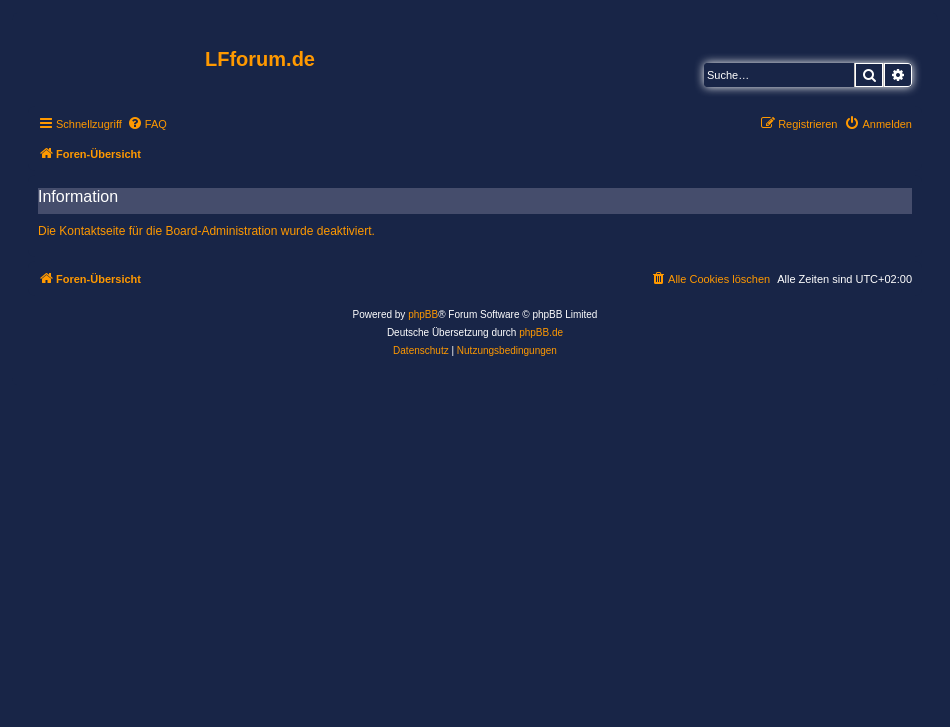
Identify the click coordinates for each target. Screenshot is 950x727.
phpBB (423, 314)
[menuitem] (147, 124)
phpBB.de (541, 332)
